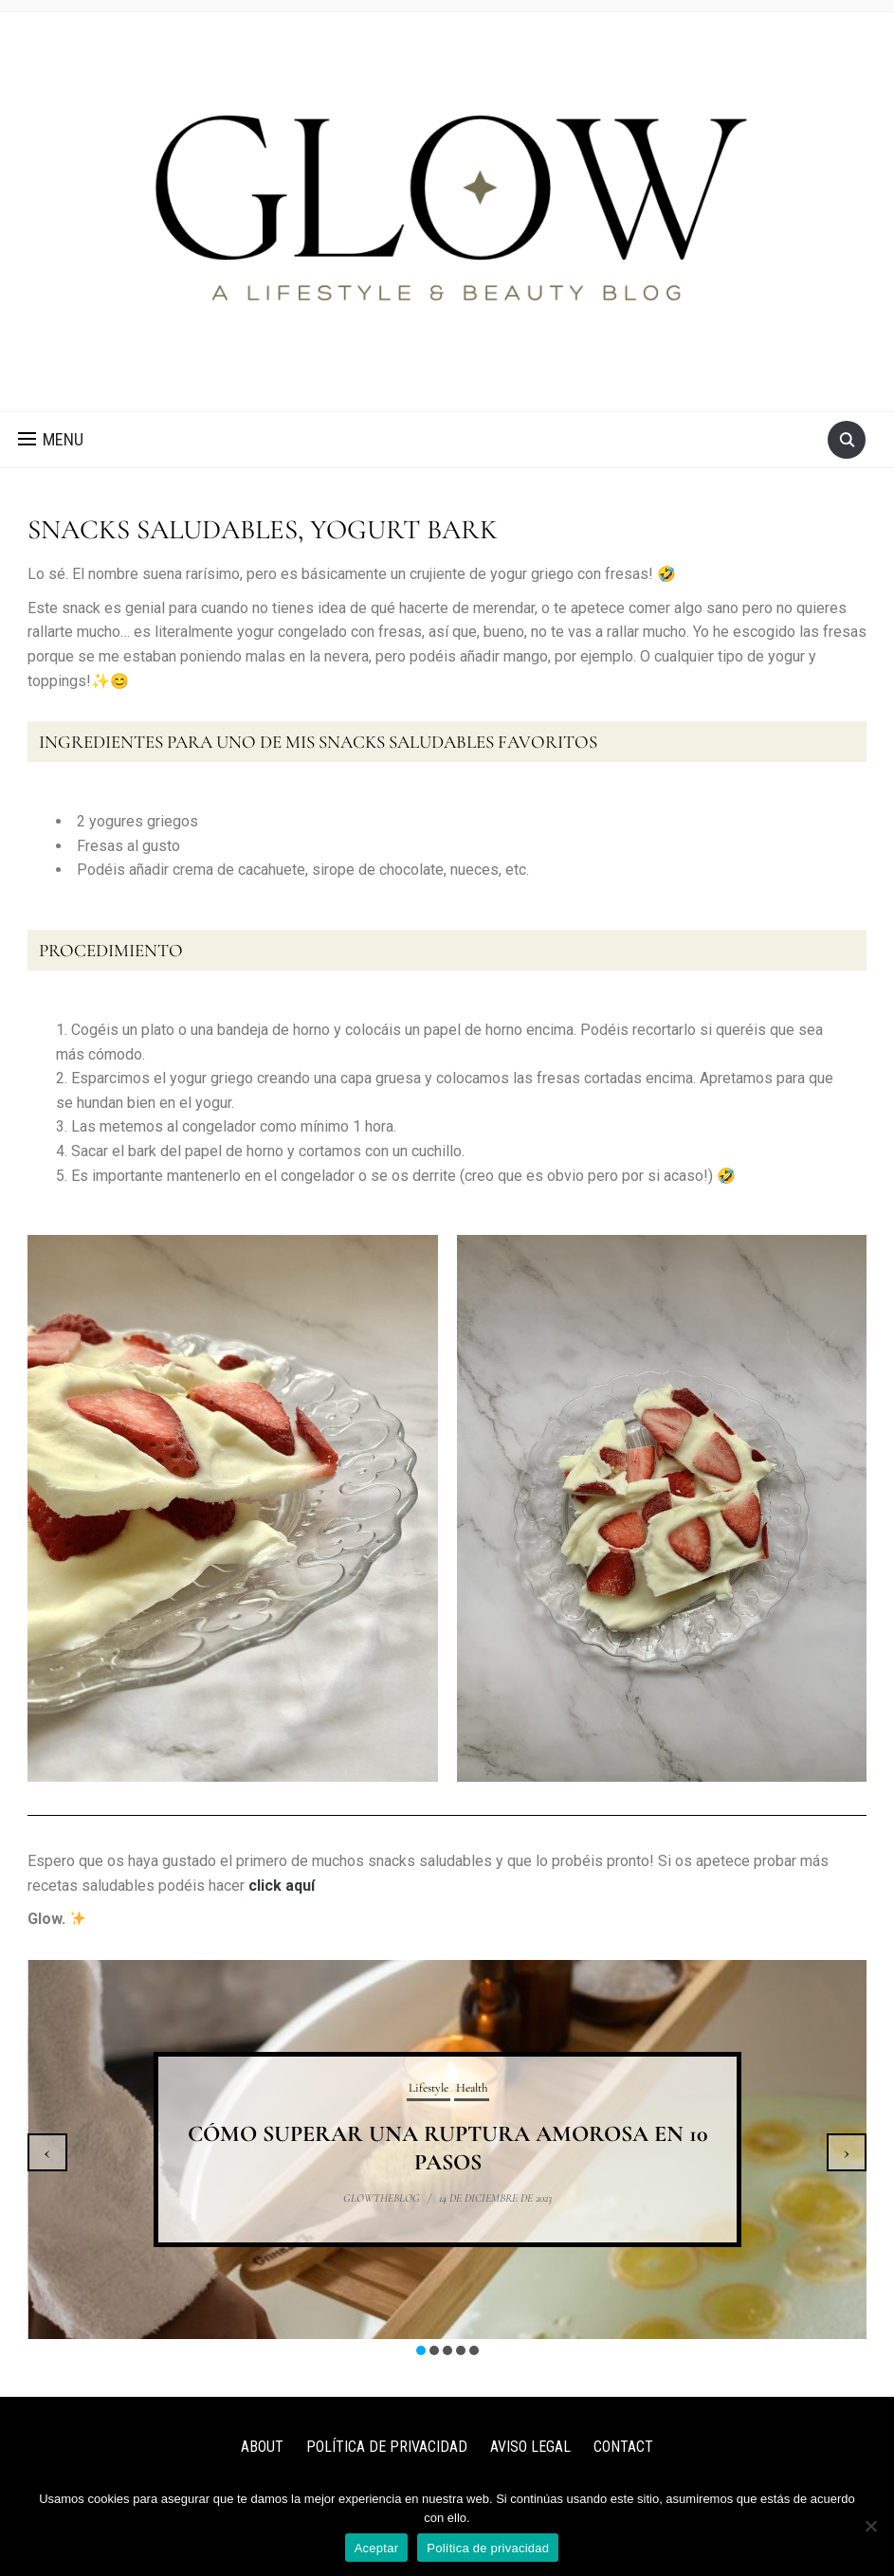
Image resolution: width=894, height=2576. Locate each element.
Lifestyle (428, 2087)
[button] (50, 439)
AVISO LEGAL (530, 2447)
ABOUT (262, 2447)
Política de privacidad (488, 2548)
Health (471, 2087)
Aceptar (377, 2548)
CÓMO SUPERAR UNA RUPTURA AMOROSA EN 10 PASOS (447, 2148)
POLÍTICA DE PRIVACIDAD (386, 2447)
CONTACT (623, 2447)
